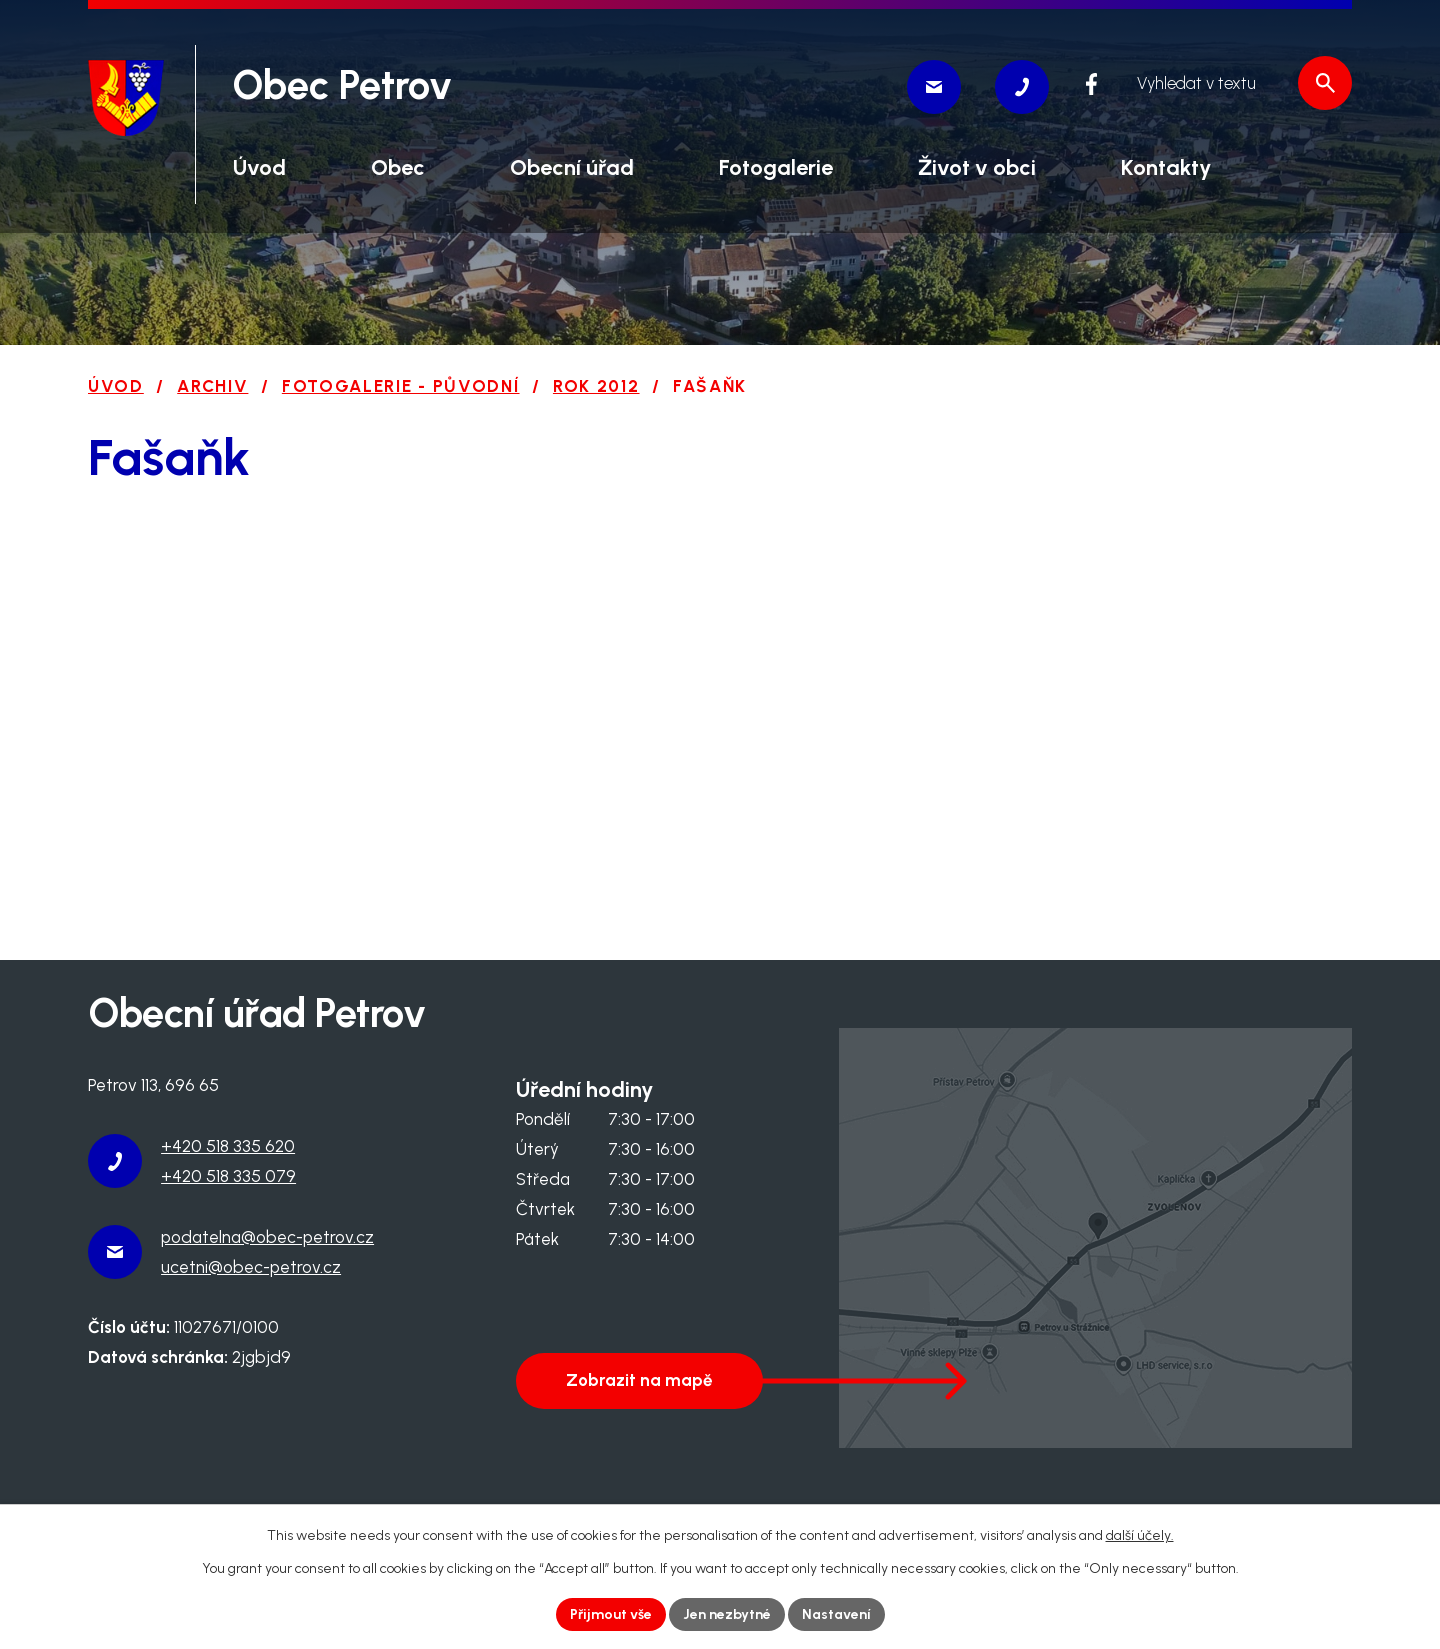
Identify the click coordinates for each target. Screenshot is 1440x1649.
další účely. (1140, 1535)
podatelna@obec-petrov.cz (267, 1237)
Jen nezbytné (727, 1614)
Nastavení (836, 1614)
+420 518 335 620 (228, 1146)
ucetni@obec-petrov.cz (251, 1267)
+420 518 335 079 (228, 1176)
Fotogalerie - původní (401, 386)
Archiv (212, 386)
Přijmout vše (611, 1614)
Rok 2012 (596, 386)
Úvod (116, 386)
